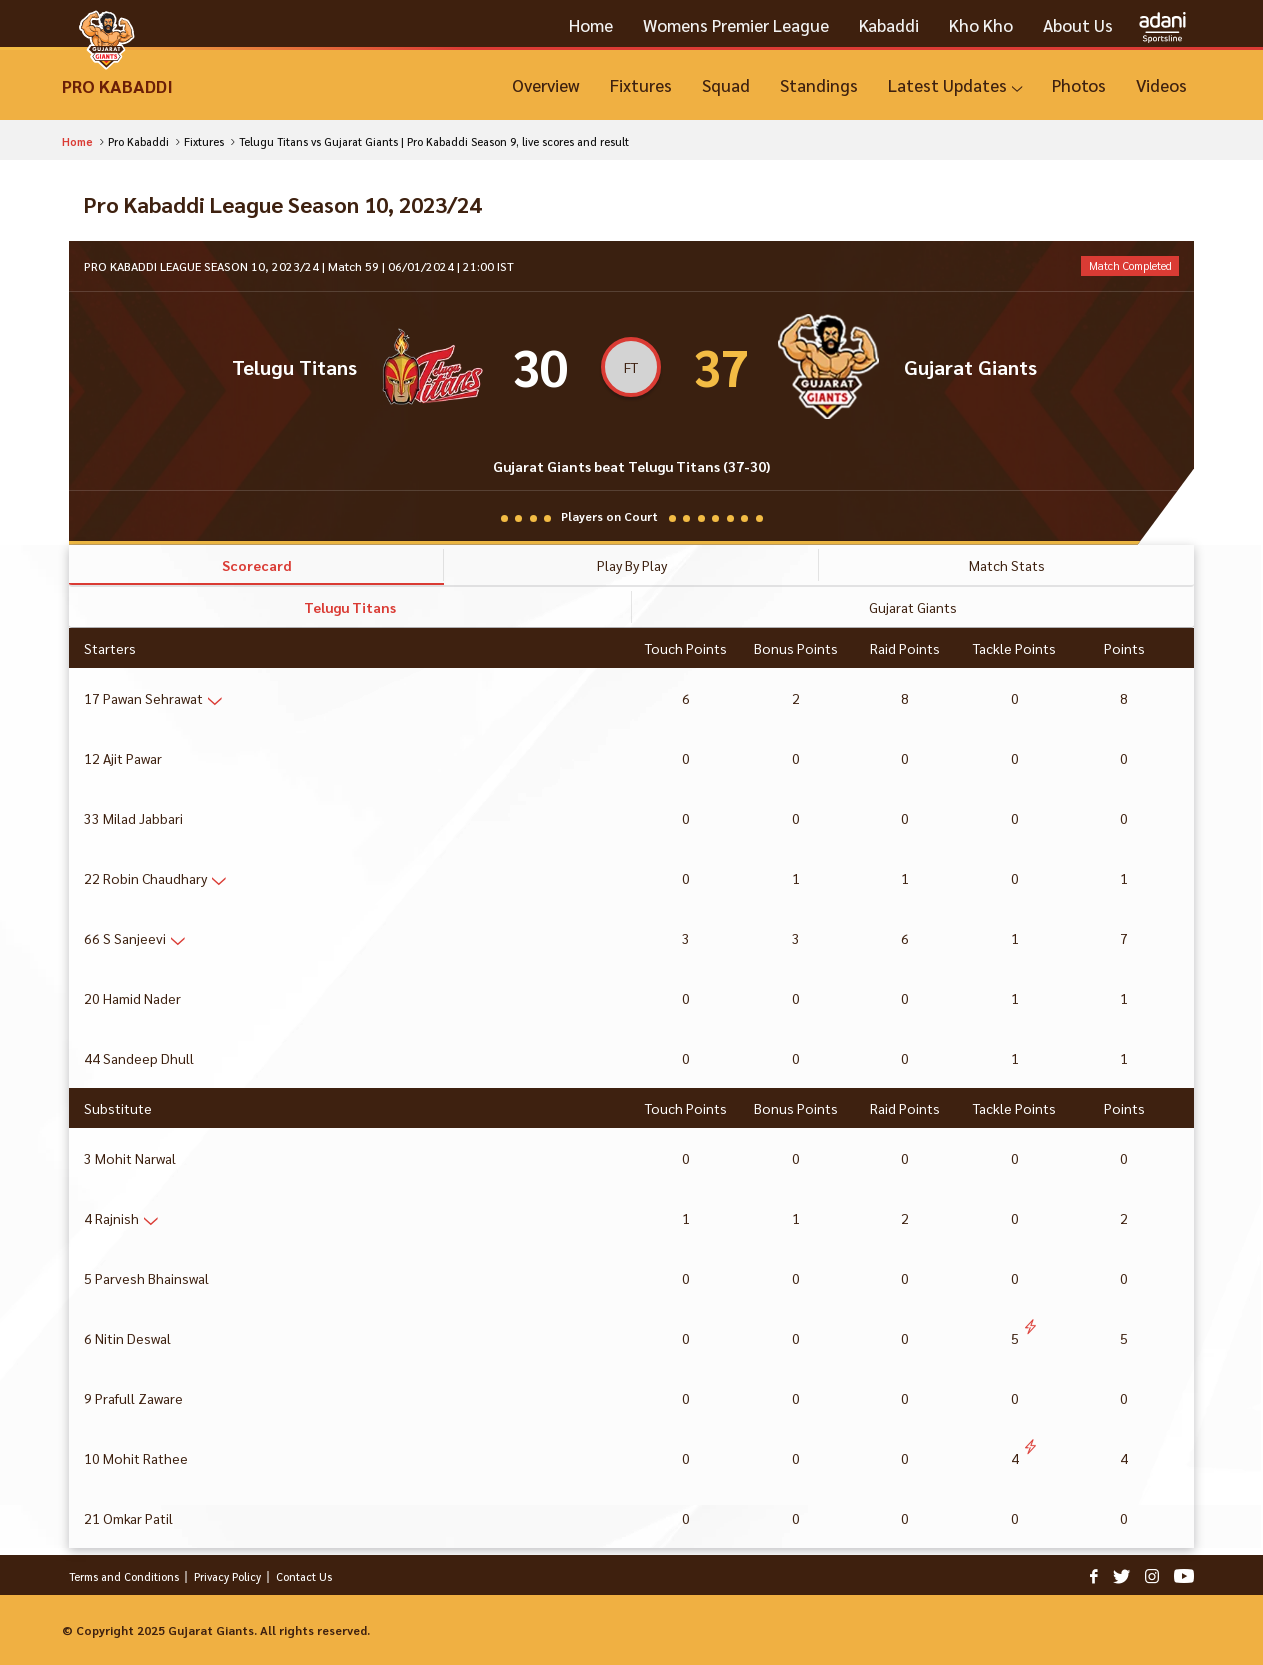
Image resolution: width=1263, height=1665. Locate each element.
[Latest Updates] (955, 85)
